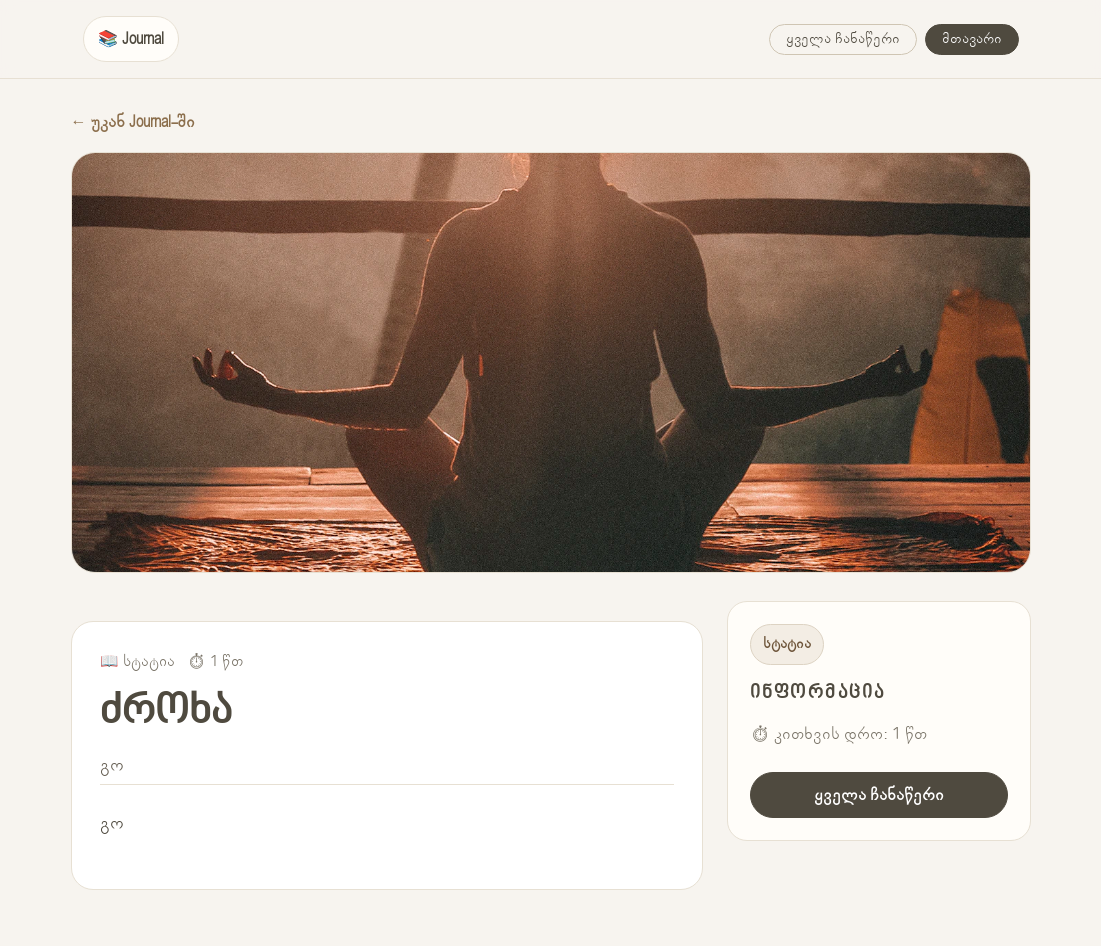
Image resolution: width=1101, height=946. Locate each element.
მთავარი (972, 39)
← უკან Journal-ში (133, 122)
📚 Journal (131, 39)
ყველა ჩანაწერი (843, 39)
